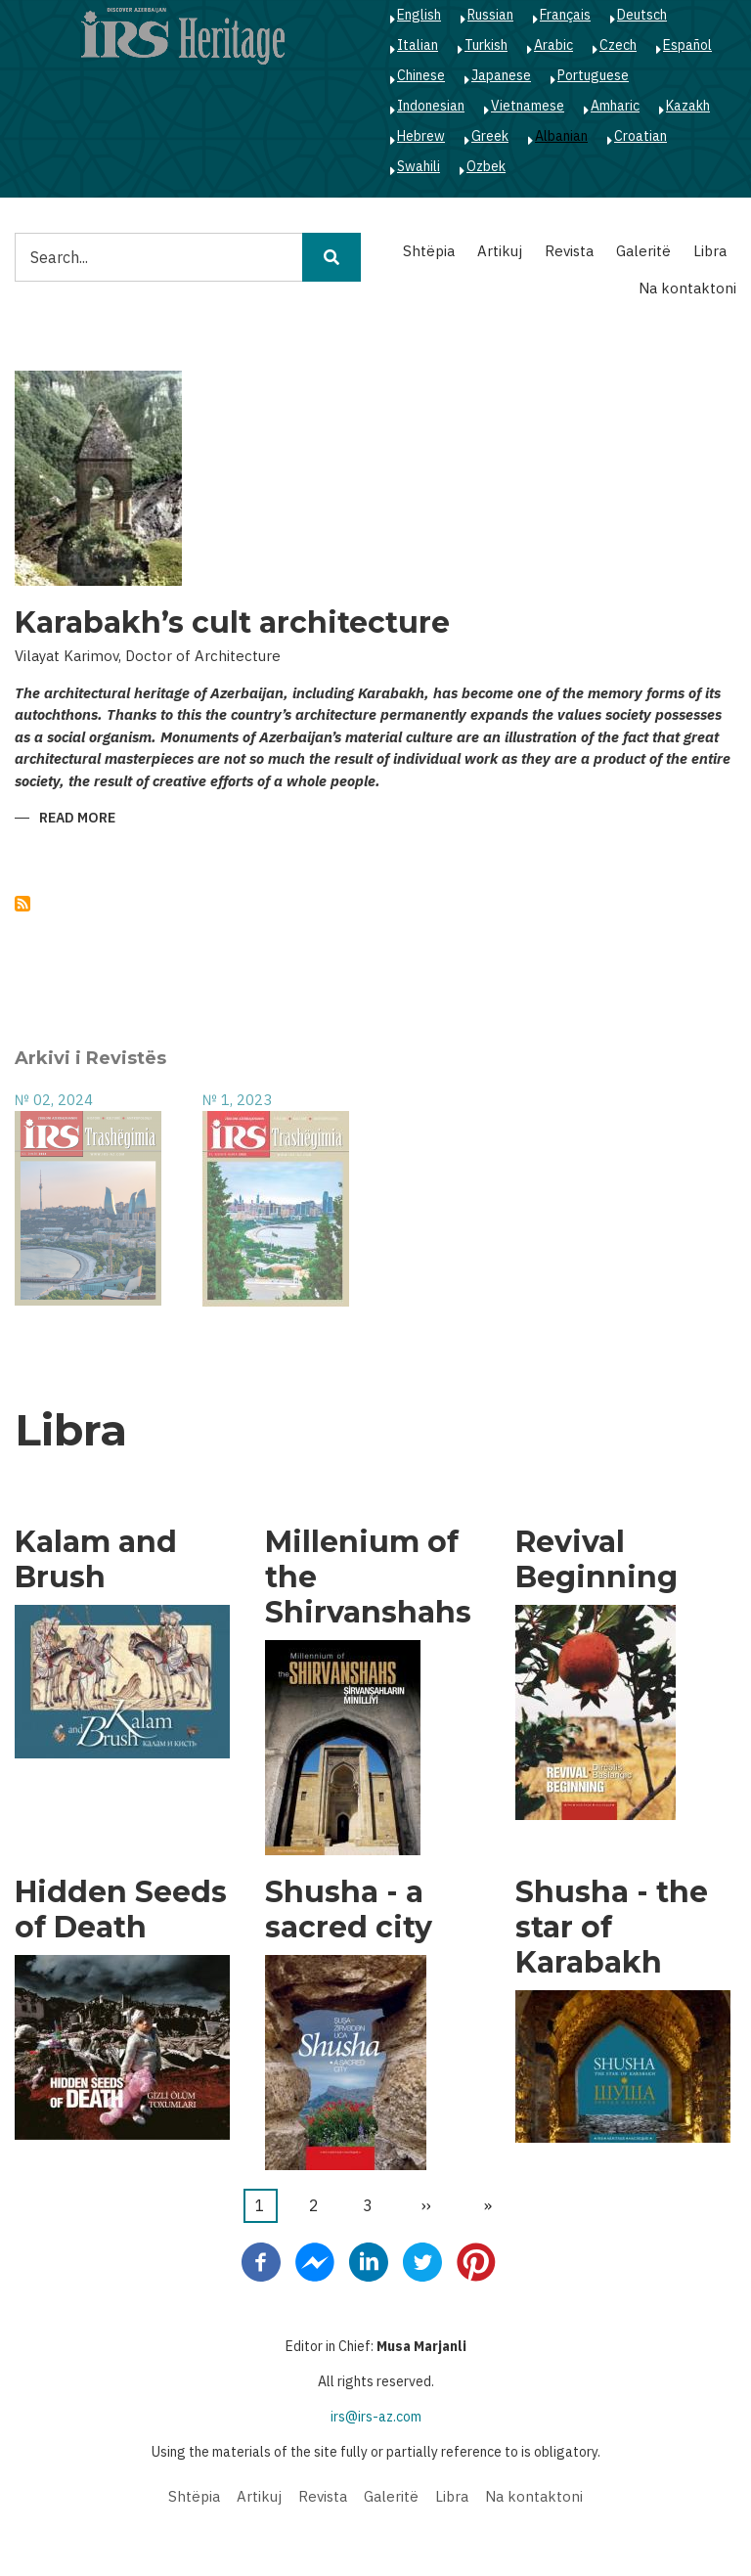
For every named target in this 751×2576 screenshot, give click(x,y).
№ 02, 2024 (54, 1099)
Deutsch (642, 14)
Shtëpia (429, 251)
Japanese (501, 75)
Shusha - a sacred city (348, 1910)
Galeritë (643, 251)
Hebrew (421, 136)
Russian (490, 14)
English (419, 14)
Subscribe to (22, 903)
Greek (489, 136)
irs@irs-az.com (376, 2416)
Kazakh (688, 105)
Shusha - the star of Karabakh (611, 1927)
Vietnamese (527, 105)
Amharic (615, 105)
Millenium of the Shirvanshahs (368, 1577)
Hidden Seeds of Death (121, 1910)
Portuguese (593, 75)
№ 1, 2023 (237, 1099)
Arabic (553, 45)
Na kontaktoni (687, 288)
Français (565, 14)
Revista (569, 251)
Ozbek (486, 166)
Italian (417, 45)
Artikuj (499, 251)
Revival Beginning (596, 1560)
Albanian (561, 136)
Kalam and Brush (96, 1560)
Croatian (640, 136)
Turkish (486, 45)
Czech (618, 45)
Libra (710, 251)
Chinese (421, 75)
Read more (77, 819)
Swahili (418, 166)
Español (687, 45)
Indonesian (430, 105)
